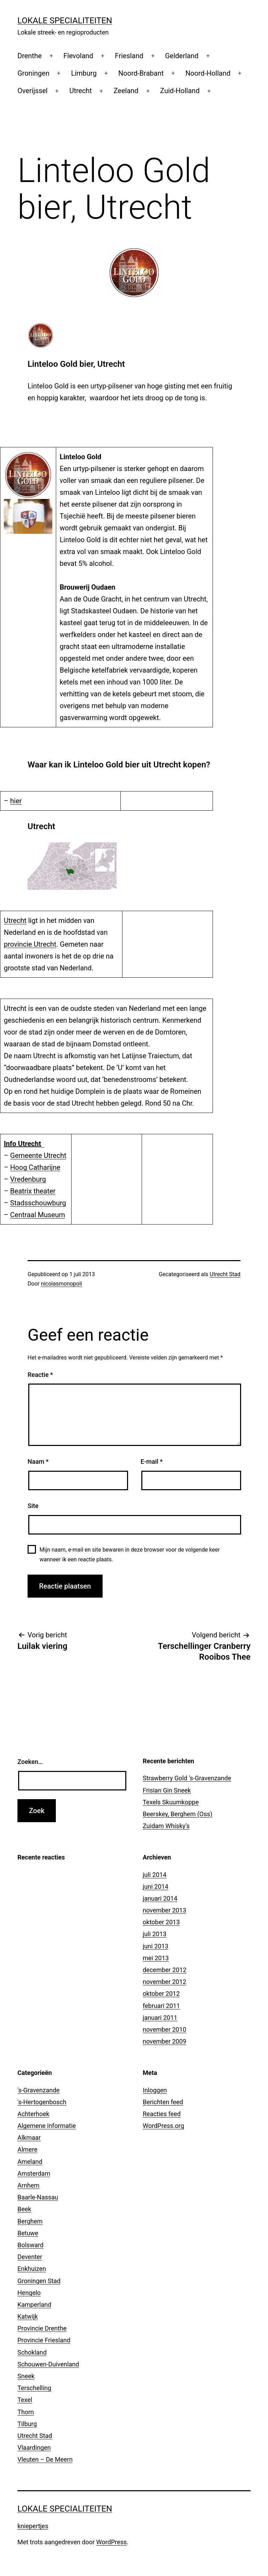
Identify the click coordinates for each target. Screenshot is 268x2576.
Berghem (30, 2221)
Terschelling (34, 2388)
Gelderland (182, 56)
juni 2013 (155, 1946)
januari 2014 (160, 1898)
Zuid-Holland (180, 90)
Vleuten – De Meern (45, 2459)
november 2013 (164, 1910)
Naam (38, 1461)
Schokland (32, 2352)
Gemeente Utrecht (38, 1155)
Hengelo (29, 2292)
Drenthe (29, 56)
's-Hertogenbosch (41, 2102)
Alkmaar (29, 2137)
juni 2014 (155, 1886)
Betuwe (27, 2233)
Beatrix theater (32, 1191)
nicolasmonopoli (61, 1283)
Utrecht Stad (225, 1274)
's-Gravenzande (38, 2090)
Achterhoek (33, 2113)
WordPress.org (163, 2125)
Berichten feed (163, 2102)
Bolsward (30, 2245)
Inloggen (155, 2090)
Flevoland (78, 56)
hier (16, 801)
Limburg (84, 73)
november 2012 (164, 1981)
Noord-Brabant (141, 73)
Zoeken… (30, 1761)
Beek (24, 2209)
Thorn (25, 2412)
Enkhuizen (31, 2268)
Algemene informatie (46, 2125)
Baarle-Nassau (37, 2197)
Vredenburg (28, 1179)
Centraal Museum (37, 1215)
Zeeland (126, 90)
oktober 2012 (161, 1993)
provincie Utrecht (30, 944)
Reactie (40, 1374)
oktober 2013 (161, 1922)
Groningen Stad (38, 2281)
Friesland (129, 56)
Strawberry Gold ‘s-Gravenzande (187, 1778)
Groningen (33, 73)
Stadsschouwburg (38, 1203)
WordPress (111, 2542)
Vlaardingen (34, 2447)
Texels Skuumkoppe (171, 1802)
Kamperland (34, 2304)
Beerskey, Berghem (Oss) (178, 1814)
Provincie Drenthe (42, 2328)
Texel (24, 2399)
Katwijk (27, 2316)
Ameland (29, 2161)
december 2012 (164, 1969)
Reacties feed (162, 2113)
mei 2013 (156, 1958)
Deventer (29, 2256)
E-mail (152, 1461)
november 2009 (164, 2041)
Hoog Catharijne (35, 1167)
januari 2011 (160, 2017)
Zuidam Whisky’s (166, 1825)
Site (33, 1505)
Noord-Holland (207, 73)
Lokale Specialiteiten (64, 20)
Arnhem (28, 2185)
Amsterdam (33, 2173)
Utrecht (80, 90)
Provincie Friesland (43, 2340)
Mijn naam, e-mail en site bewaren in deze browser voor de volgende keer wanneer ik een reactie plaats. (129, 1554)
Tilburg (27, 2423)
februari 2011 (161, 2005)
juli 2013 (154, 1934)
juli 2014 (154, 1874)
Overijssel (32, 90)
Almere (27, 2149)
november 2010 (164, 2029)
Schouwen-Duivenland (48, 2364)
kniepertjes (32, 2526)
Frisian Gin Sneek (167, 1790)
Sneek (26, 2376)
